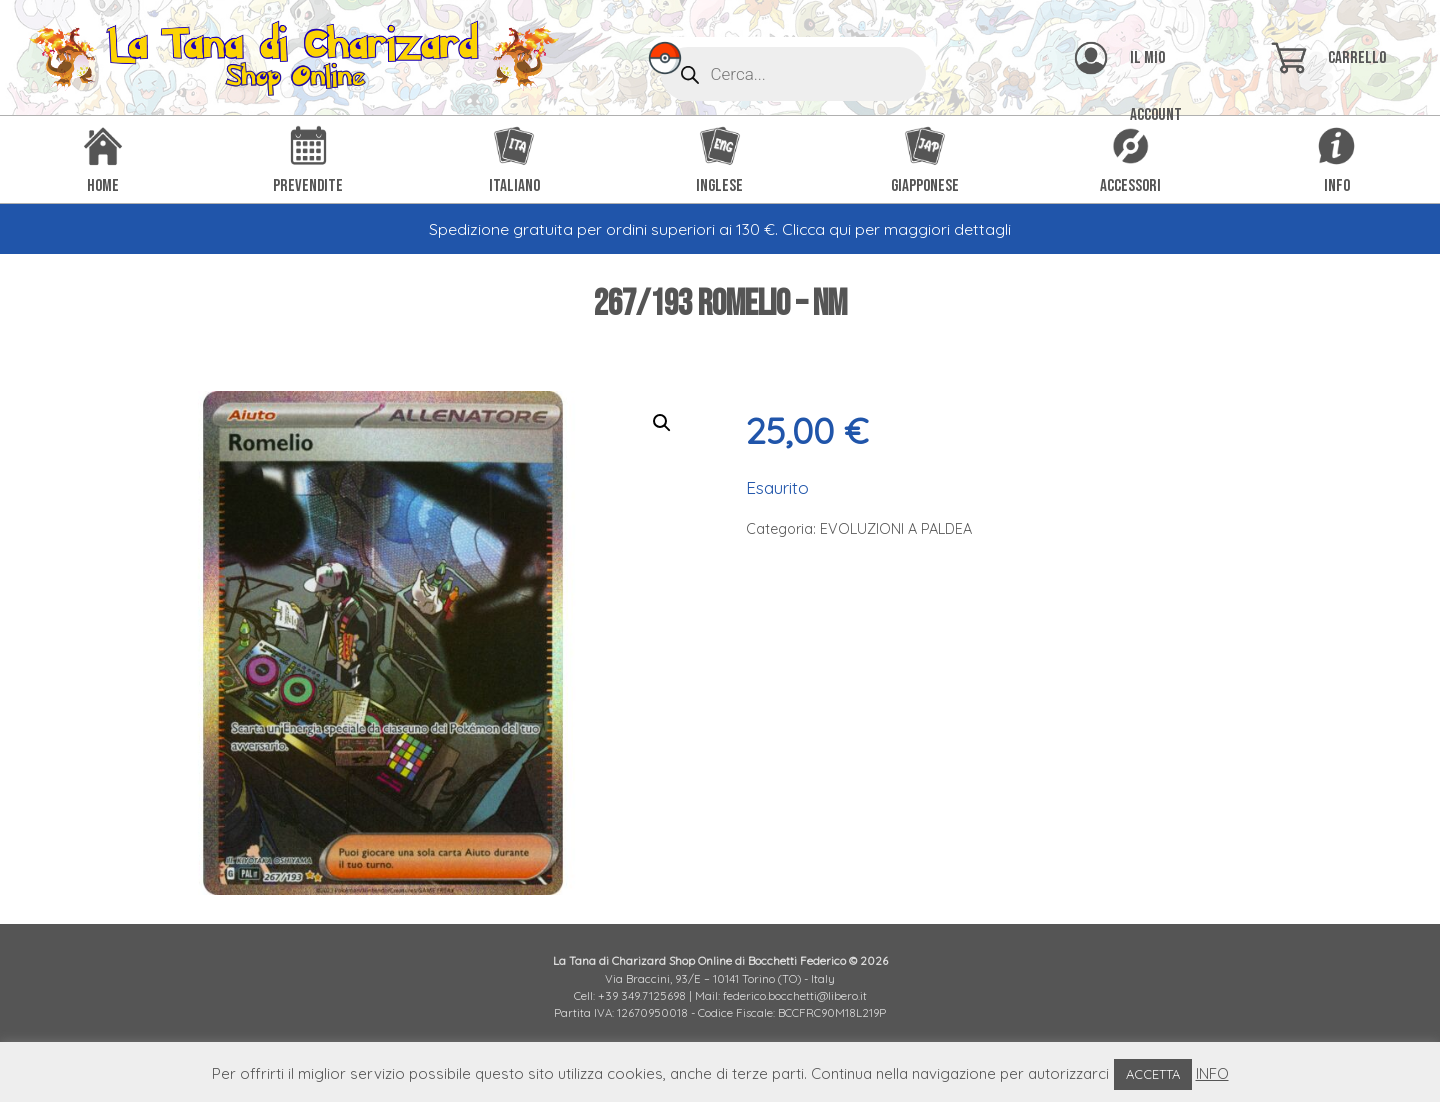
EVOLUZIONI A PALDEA (896, 529)
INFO (1212, 1073)
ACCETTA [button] (1153, 1074)
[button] (662, 423)
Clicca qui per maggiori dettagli (896, 229)
